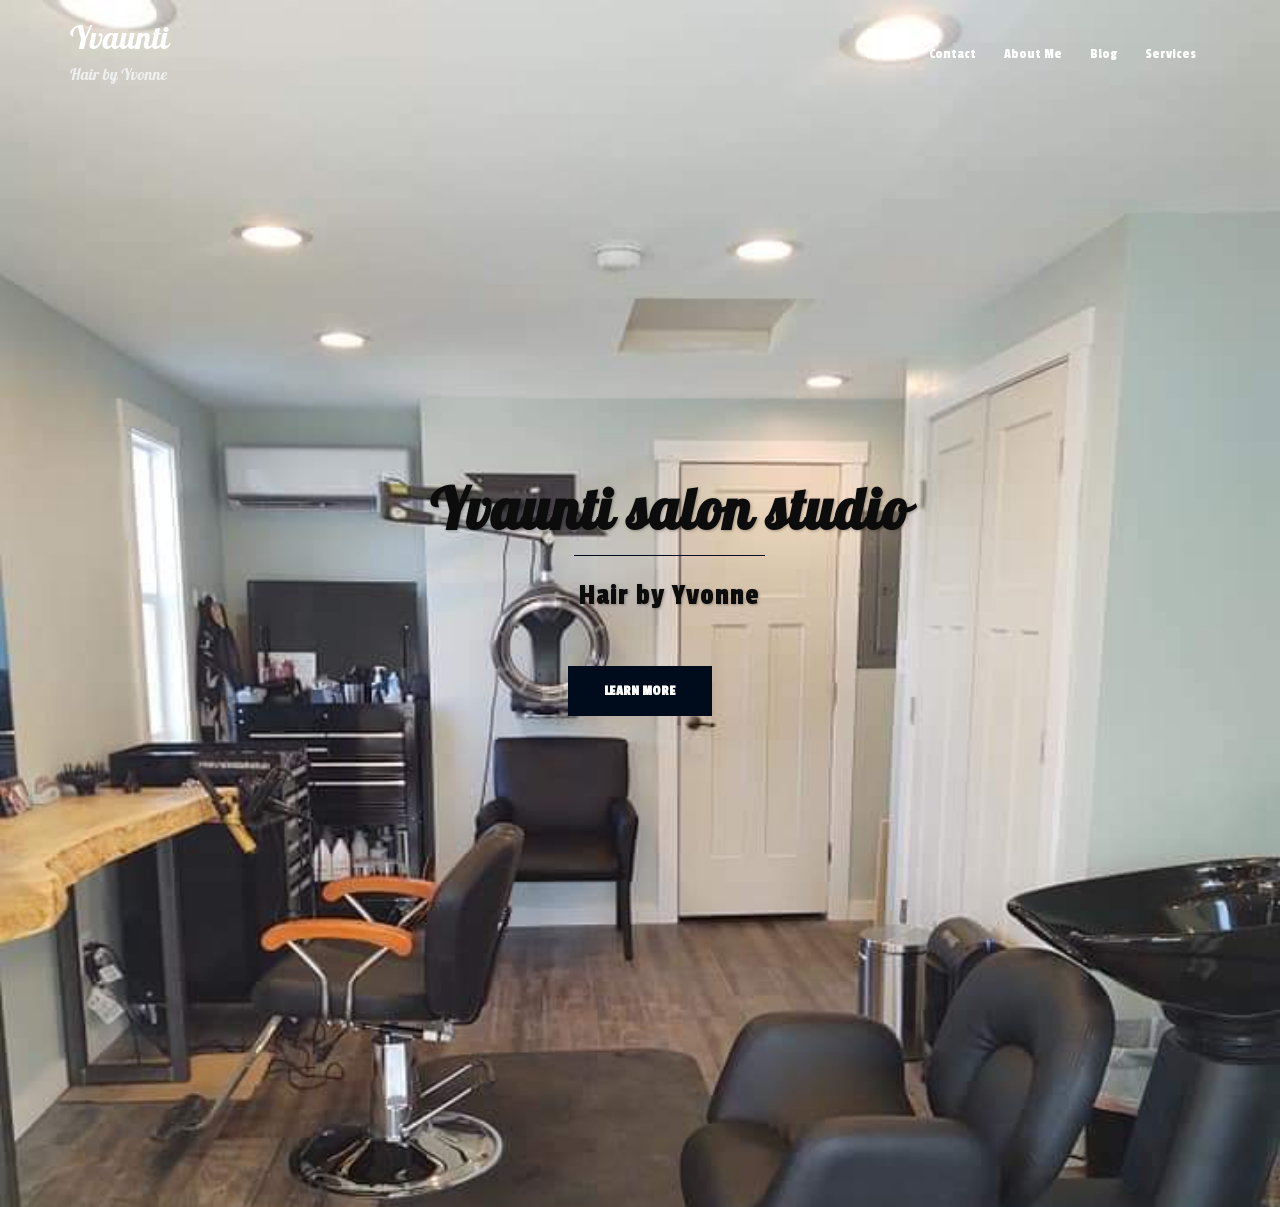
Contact (952, 54)
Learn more (640, 691)
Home (883, 54)
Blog (1103, 54)
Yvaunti (119, 39)
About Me (1033, 54)
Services (1170, 54)
